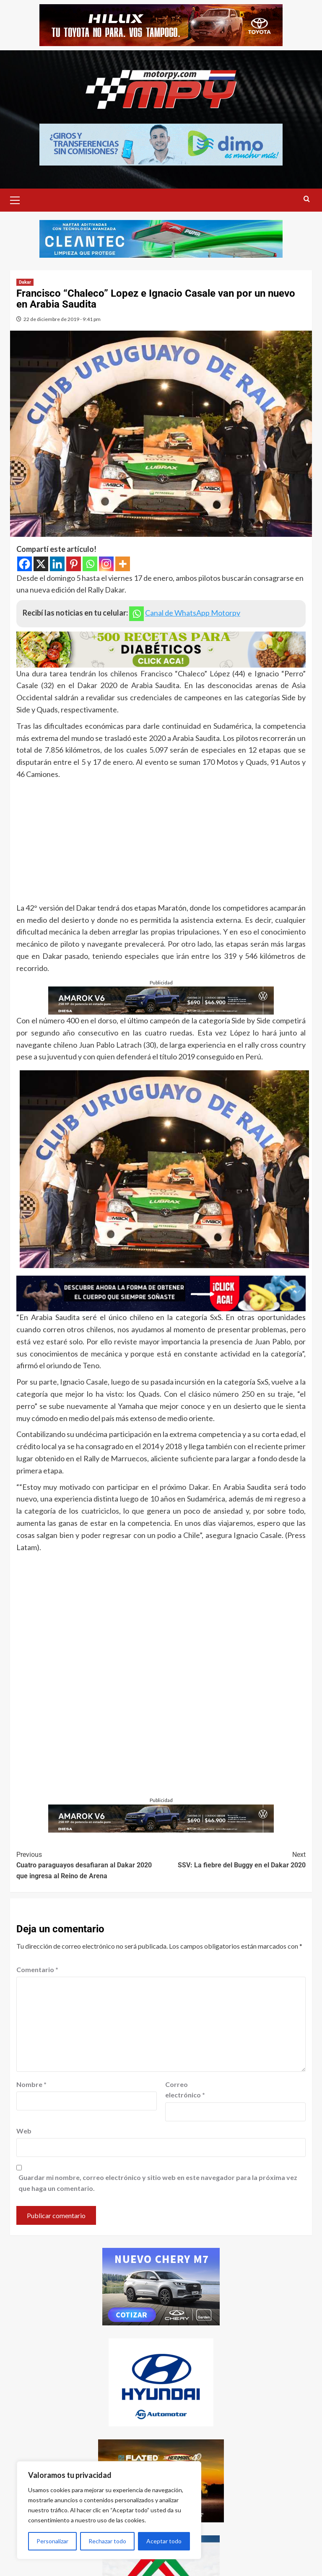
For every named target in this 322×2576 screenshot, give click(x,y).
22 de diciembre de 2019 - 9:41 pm (62, 319)
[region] (109, 2510)
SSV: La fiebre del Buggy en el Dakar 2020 (233, 1859)
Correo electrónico (185, 2089)
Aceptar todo (164, 2541)
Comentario (37, 1969)
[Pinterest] (73, 564)
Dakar (25, 282)
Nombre (31, 2084)
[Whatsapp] (90, 564)
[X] (41, 564)
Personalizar (52, 2541)
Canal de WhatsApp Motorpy (192, 612)
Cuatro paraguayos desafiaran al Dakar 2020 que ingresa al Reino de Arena (88, 1864)
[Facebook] (24, 564)
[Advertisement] (161, 843)
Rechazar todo (107, 2541)
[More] (122, 564)
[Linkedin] (57, 564)
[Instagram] (106, 564)
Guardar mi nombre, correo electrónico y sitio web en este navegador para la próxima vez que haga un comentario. (157, 2182)
